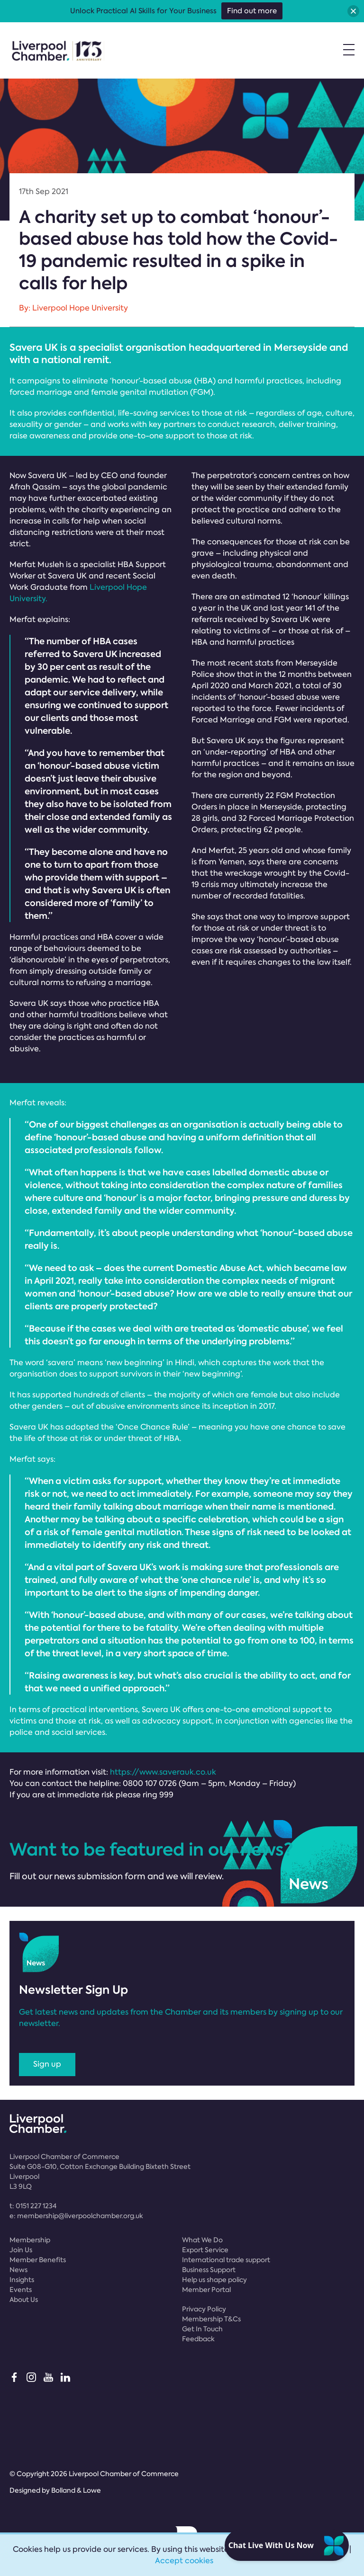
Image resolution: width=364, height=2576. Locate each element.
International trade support (226, 2260)
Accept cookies (184, 2561)
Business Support (209, 2269)
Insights (21, 2279)
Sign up (47, 2064)
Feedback (198, 2339)
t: (32, 2206)
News (18, 2269)
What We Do (202, 2240)
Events (20, 2289)
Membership (29, 2240)
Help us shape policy (214, 2279)
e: (76, 2216)
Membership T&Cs (211, 2319)
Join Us (20, 2250)
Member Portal (206, 2289)
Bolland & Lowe (76, 2490)
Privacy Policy (204, 2309)
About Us (23, 2299)
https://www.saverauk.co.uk (163, 1772)
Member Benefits (37, 2260)
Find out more (252, 11)
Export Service (205, 2250)
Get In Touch (202, 2329)
